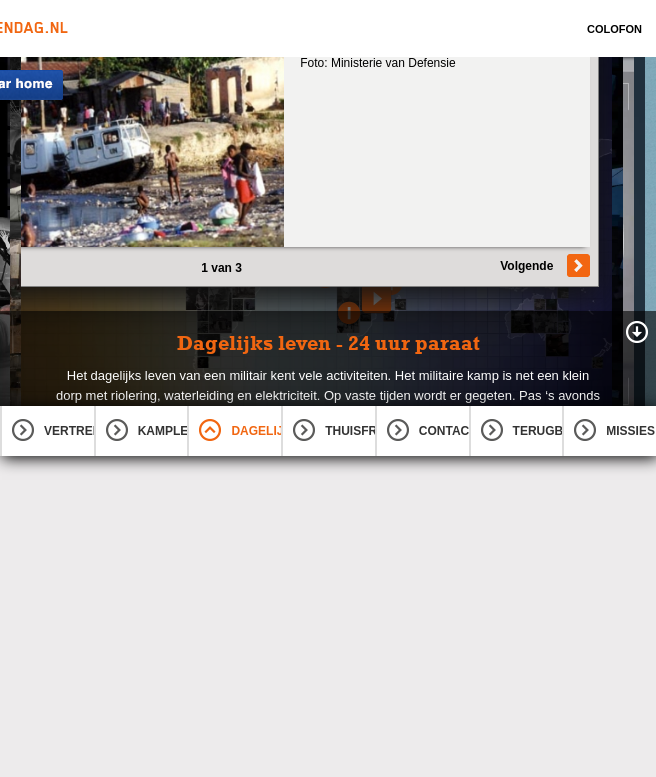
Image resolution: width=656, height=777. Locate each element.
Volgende (526, 266)
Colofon (614, 29)
